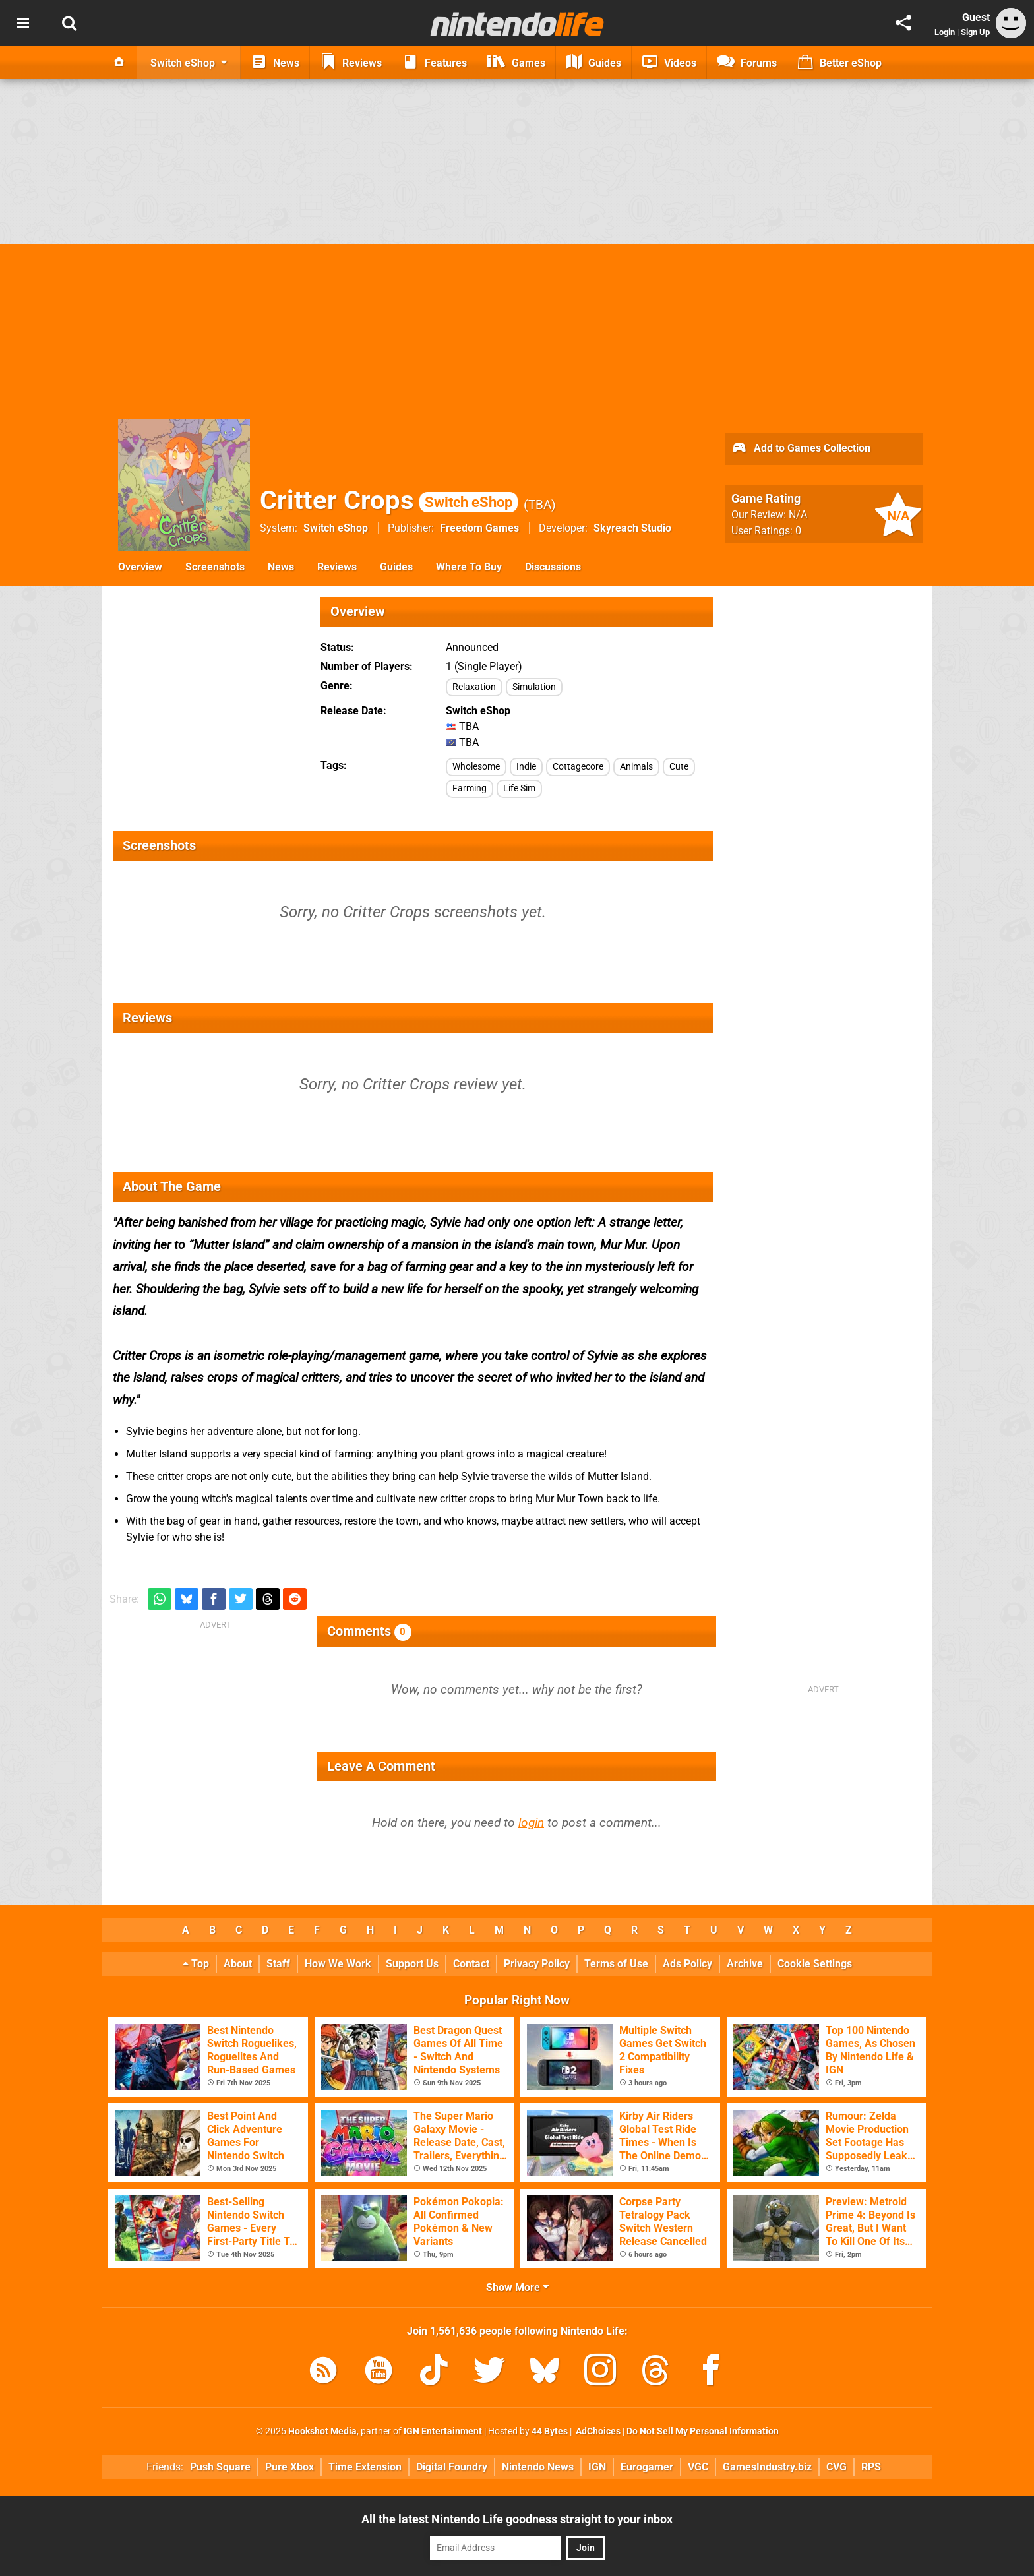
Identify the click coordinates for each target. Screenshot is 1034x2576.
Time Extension (365, 2467)
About (238, 1963)
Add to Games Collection (800, 449)
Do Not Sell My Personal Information (702, 2431)
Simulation (534, 686)
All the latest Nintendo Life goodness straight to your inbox (517, 2519)
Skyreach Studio (632, 528)
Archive (745, 1963)
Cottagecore (578, 766)
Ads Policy (687, 1963)
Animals (636, 766)
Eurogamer (647, 2467)
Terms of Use (616, 1963)
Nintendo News (538, 2467)
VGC (698, 2467)
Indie (526, 766)
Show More (517, 2287)
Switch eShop (335, 528)
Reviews (337, 567)
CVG (836, 2467)
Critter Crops (389, 500)
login (531, 1822)
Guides (396, 567)
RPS (871, 2467)
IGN (597, 2467)
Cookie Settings (814, 1963)
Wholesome (476, 766)
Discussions (553, 567)
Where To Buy (469, 567)
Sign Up (975, 32)
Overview (140, 567)
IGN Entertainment (443, 2431)
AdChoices (597, 2431)
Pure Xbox (289, 2467)
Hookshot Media (322, 2431)
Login (944, 32)
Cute (678, 766)
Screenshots (215, 567)
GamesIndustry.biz (767, 2467)
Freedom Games (479, 528)
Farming (469, 788)
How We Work (338, 1963)
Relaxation (474, 686)
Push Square (220, 2467)
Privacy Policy (537, 1963)
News (281, 567)
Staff (278, 1963)
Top (196, 1963)
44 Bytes (550, 2431)
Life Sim (519, 788)
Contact (471, 1963)
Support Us (412, 1963)
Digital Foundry (451, 2467)
